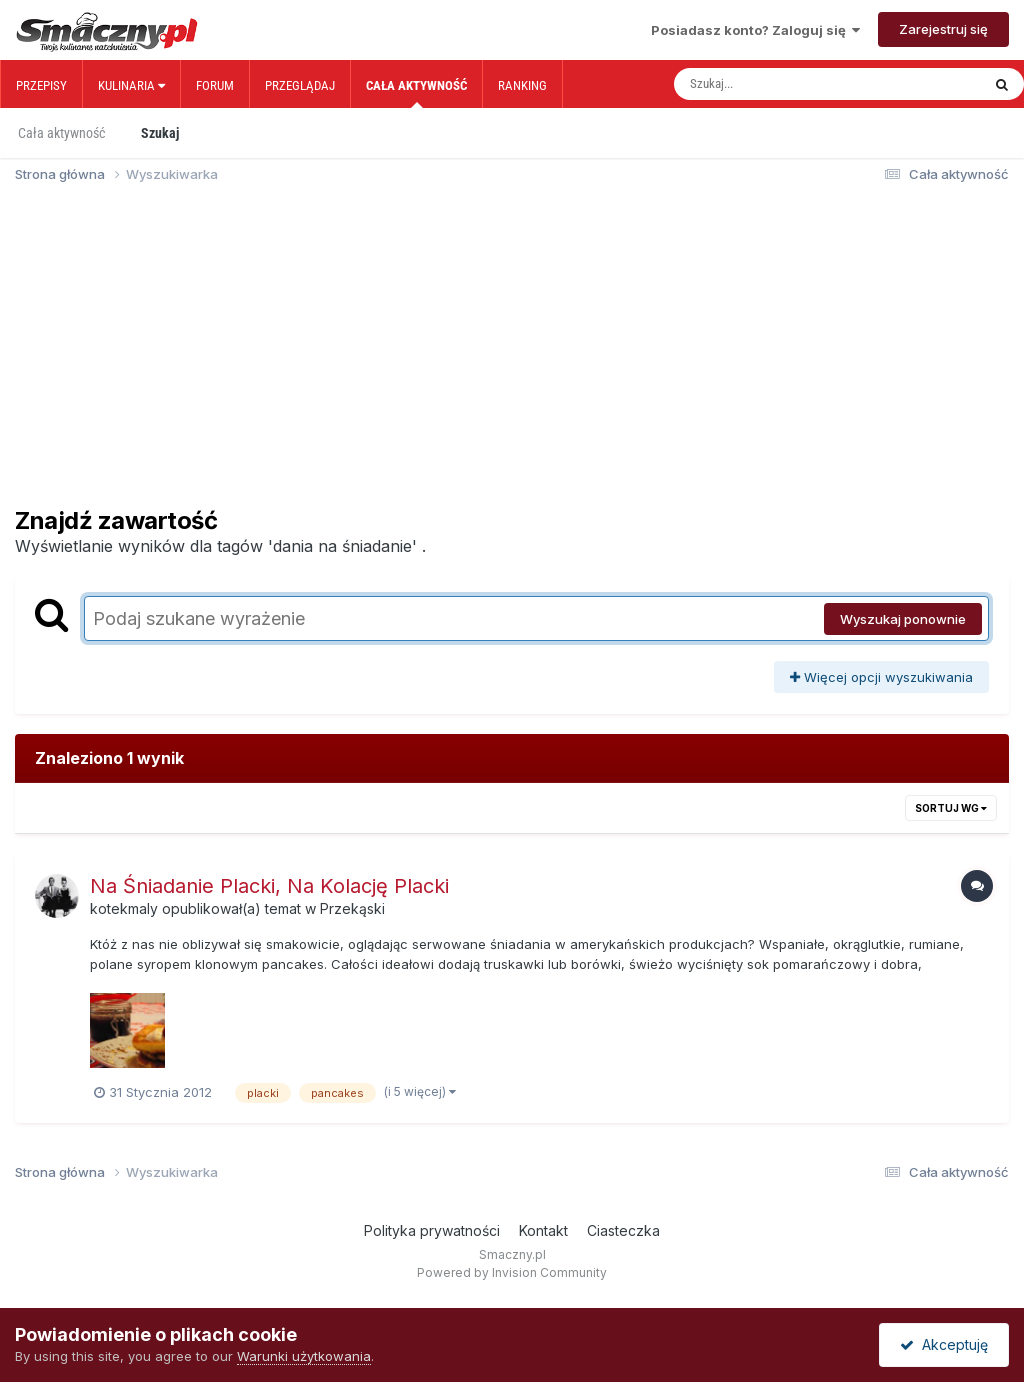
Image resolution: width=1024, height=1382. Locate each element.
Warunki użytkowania (304, 1356)
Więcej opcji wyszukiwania (881, 677)
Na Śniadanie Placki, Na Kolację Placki (269, 886)
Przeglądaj (300, 85)
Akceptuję (944, 1344)
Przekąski (352, 908)
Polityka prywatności (432, 1230)
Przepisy (41, 85)
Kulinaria (131, 85)
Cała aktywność (416, 93)
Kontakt (543, 1230)
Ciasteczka (623, 1230)
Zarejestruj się (943, 29)
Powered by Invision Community (512, 1272)
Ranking (522, 85)
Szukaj (160, 133)
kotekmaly (124, 908)
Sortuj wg (951, 808)
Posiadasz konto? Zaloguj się (755, 30)
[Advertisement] (512, 354)
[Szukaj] (785, 84)
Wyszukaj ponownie (903, 619)
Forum (215, 85)
